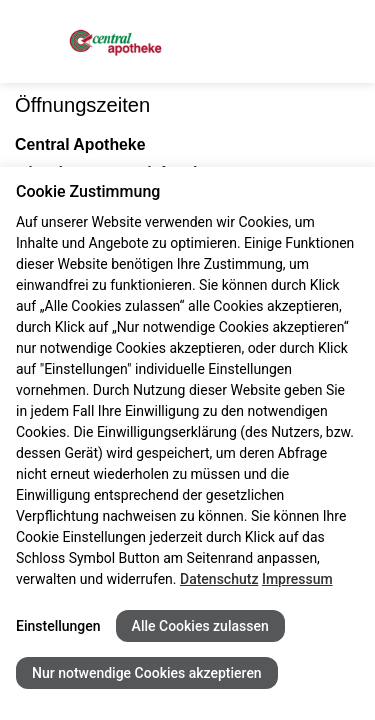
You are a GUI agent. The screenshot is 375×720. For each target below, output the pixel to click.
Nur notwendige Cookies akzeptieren (147, 673)
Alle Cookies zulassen (200, 626)
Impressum (297, 579)
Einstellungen (58, 626)
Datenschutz (219, 579)
